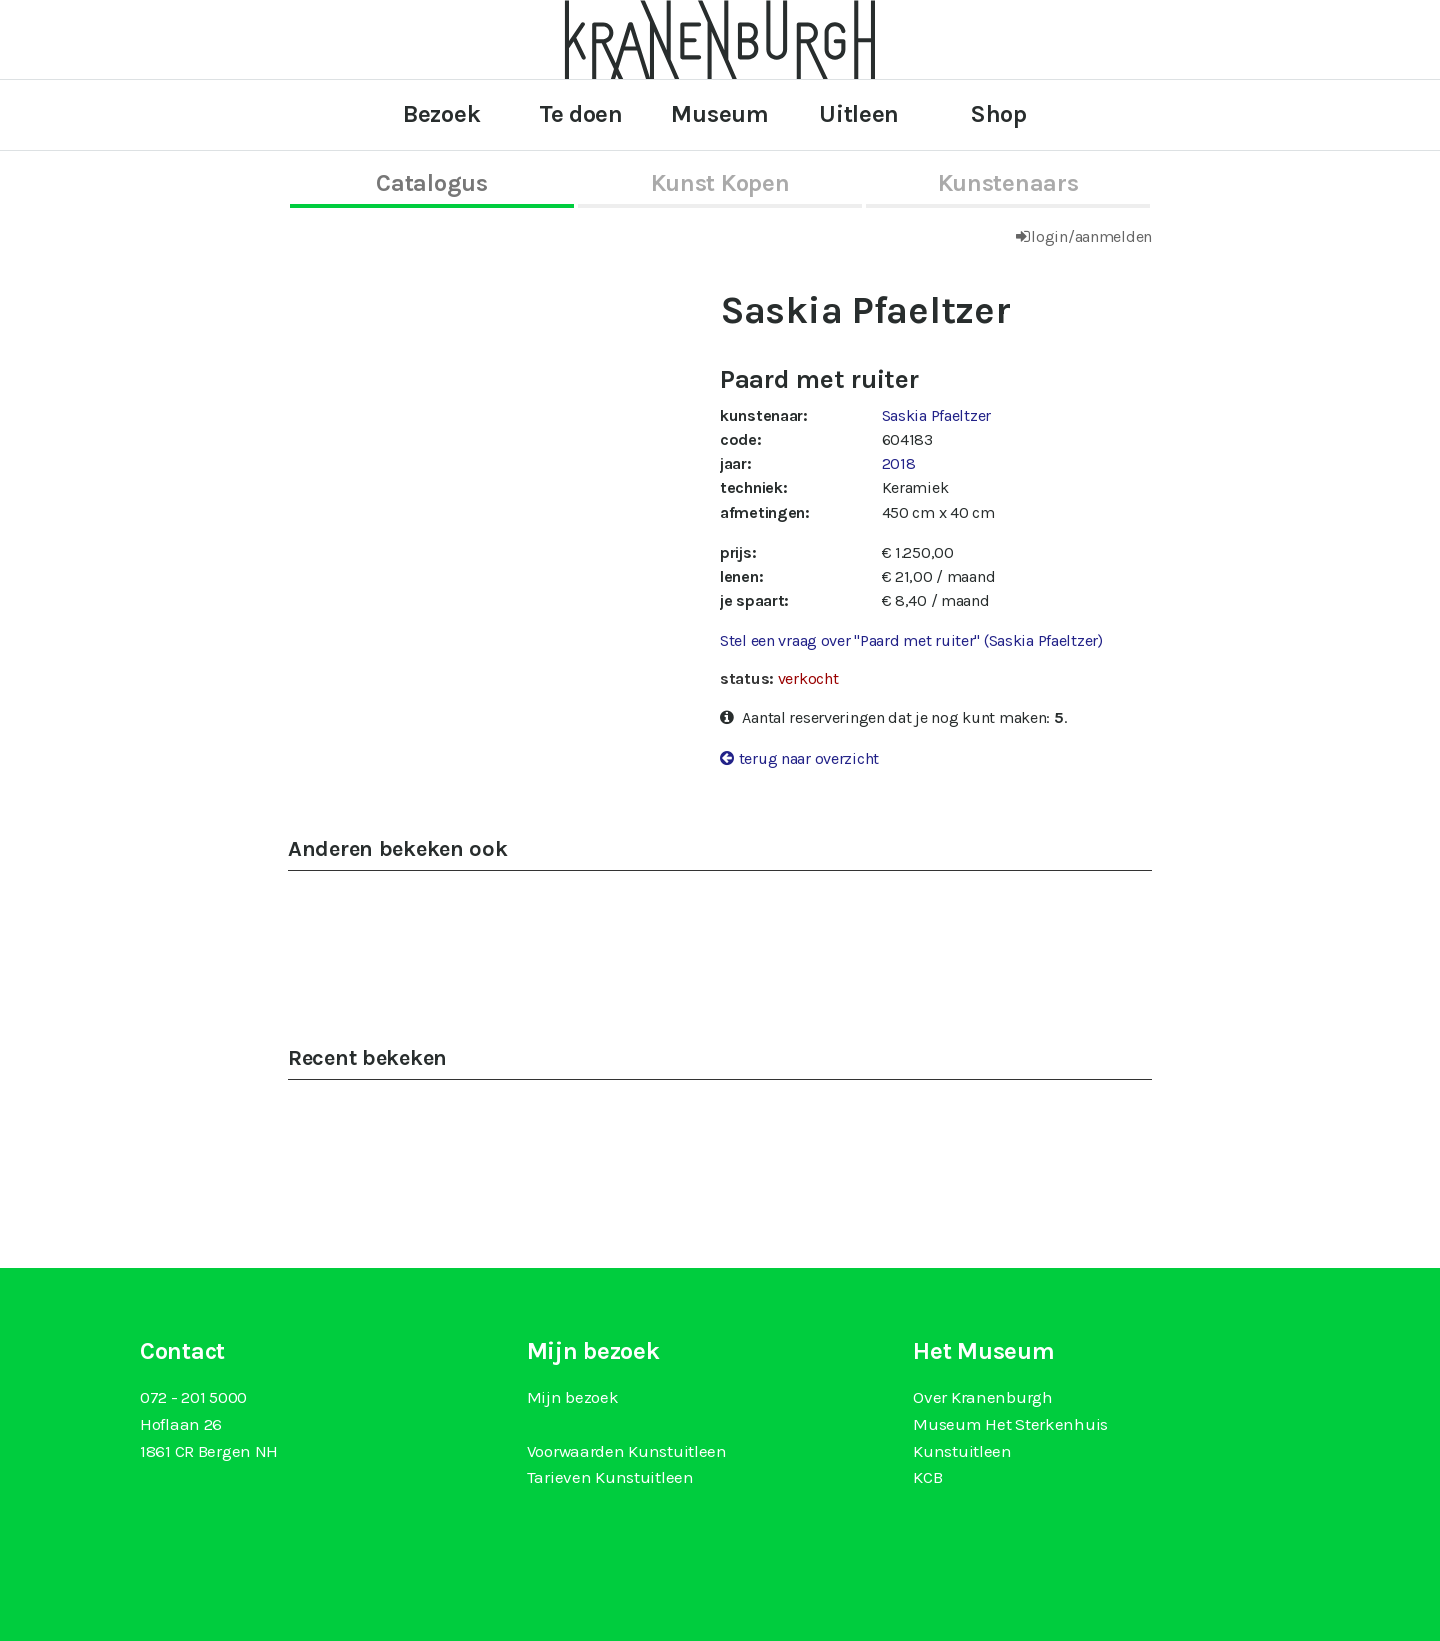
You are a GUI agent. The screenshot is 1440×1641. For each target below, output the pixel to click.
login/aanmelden (1091, 236)
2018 (899, 463)
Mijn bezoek (573, 1397)
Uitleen (859, 114)
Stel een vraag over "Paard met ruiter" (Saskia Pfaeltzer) (911, 640)
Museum (719, 114)
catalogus (431, 183)
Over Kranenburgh (982, 1397)
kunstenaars (1008, 183)
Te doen (581, 114)
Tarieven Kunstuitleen (610, 1477)
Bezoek (441, 114)
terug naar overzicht (809, 758)
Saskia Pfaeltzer (936, 415)
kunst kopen (720, 183)
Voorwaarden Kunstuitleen (627, 1451)
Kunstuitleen (962, 1451)
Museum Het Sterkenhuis (1010, 1424)
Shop (998, 114)
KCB (927, 1477)
